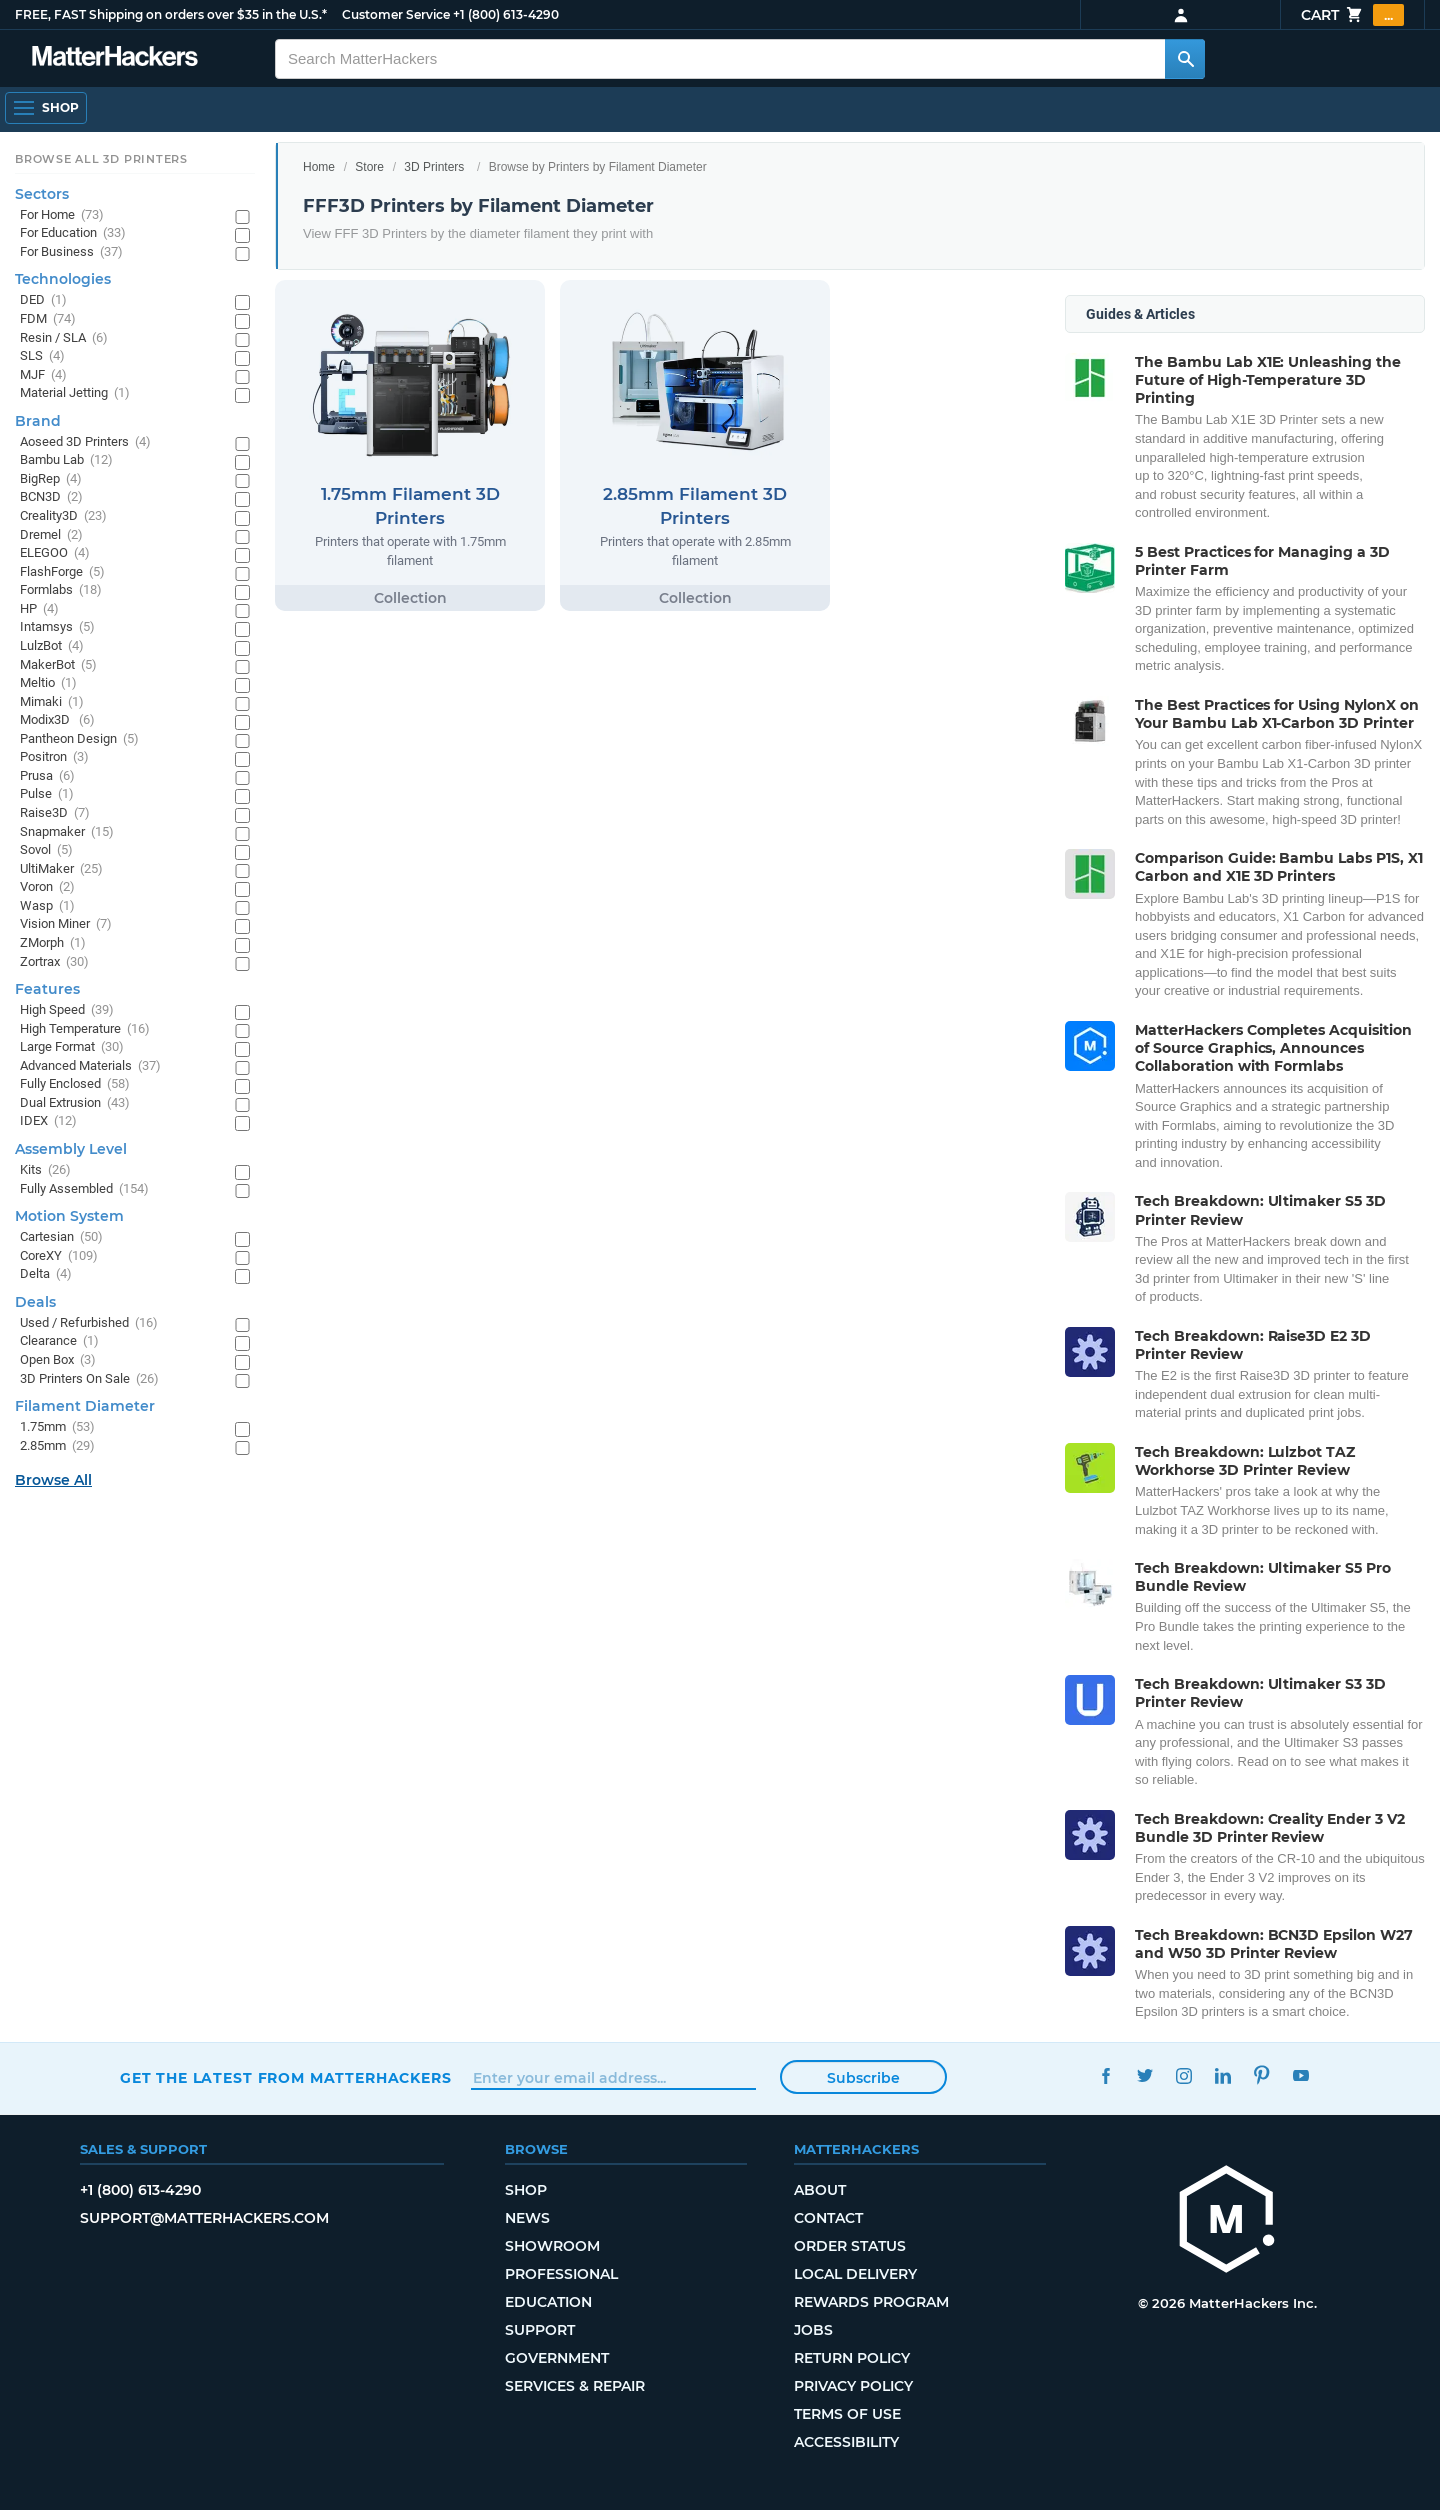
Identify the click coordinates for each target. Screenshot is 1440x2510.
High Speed (67, 1010)
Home (319, 167)
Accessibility (846, 2442)
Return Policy (852, 2358)
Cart (1352, 15)
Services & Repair (575, 2386)
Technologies (63, 279)
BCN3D (51, 497)
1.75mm (57, 1427)
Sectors (42, 194)
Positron (54, 757)
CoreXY (59, 1256)
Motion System (69, 1216)
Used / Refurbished (89, 1323)
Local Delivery (855, 2274)
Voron (47, 887)
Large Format (72, 1047)
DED (43, 300)
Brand (38, 421)
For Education (73, 233)
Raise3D (55, 813)
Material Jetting (75, 393)
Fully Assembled (84, 1189)
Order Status (850, 2246)
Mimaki (52, 702)
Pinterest (1261, 2075)
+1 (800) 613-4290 (506, 14)
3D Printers (434, 167)
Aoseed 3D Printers (85, 442)
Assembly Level (71, 1149)
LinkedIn (1222, 2075)
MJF (43, 375)
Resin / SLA (64, 338)
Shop (526, 2190)
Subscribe (863, 2078)
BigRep (51, 479)
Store (369, 167)
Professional (561, 2274)
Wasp (47, 906)
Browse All (53, 1480)
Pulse (47, 794)
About (820, 2190)
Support (540, 2330)
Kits (45, 1170)
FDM (48, 319)
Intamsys (57, 627)
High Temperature (85, 1029)
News (527, 2218)
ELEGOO (55, 553)
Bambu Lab (66, 460)
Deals (35, 1302)
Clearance (59, 1341)
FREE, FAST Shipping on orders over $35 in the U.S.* (171, 14)
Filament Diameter (85, 1406)
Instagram (1183, 2075)
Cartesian (61, 1237)
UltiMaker (61, 869)
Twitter (1144, 2075)
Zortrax (54, 962)
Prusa (47, 776)
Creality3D (63, 516)
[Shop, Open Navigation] (46, 108)
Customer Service (396, 14)
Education (548, 2302)
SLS (42, 356)
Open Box (58, 1360)
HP (39, 609)
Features (47, 989)
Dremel (51, 535)
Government (557, 2358)
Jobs (813, 2330)
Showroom (552, 2246)
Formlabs (61, 590)
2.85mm (57, 1446)
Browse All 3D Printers (101, 159)
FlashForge (62, 572)
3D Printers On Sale (89, 1379)
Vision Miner (66, 924)
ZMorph (53, 943)
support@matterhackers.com (204, 2218)
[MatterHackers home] (115, 58)
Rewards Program (871, 2302)
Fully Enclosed (75, 1084)
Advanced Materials (90, 1066)
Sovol (46, 850)
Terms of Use (847, 2414)
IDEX (48, 1121)
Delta (46, 1274)
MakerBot (58, 665)
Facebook (1105, 2075)
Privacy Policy (853, 2386)
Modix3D (57, 720)
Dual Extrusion (75, 1103)
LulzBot (52, 646)
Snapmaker (67, 832)
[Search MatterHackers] (1185, 59)
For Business (71, 252)
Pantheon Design (79, 739)
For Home (62, 215)
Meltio (48, 683)
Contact (828, 2218)
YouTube (1300, 2075)
